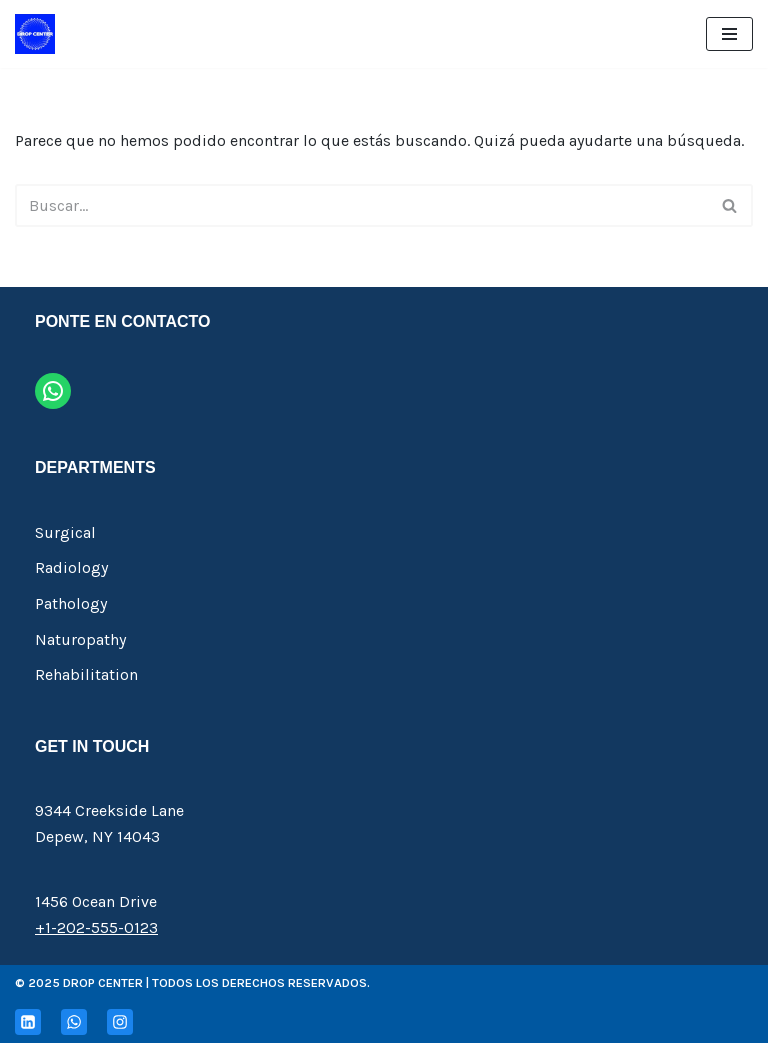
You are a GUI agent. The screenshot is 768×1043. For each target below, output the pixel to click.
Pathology (71, 603)
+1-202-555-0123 (96, 927)
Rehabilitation (86, 674)
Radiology (71, 567)
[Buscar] (361, 205)
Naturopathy (80, 639)
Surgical (65, 532)
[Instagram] (120, 1022)
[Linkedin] (28, 1022)
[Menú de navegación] (729, 34)
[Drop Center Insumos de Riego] (35, 34)
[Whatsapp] (74, 1022)
